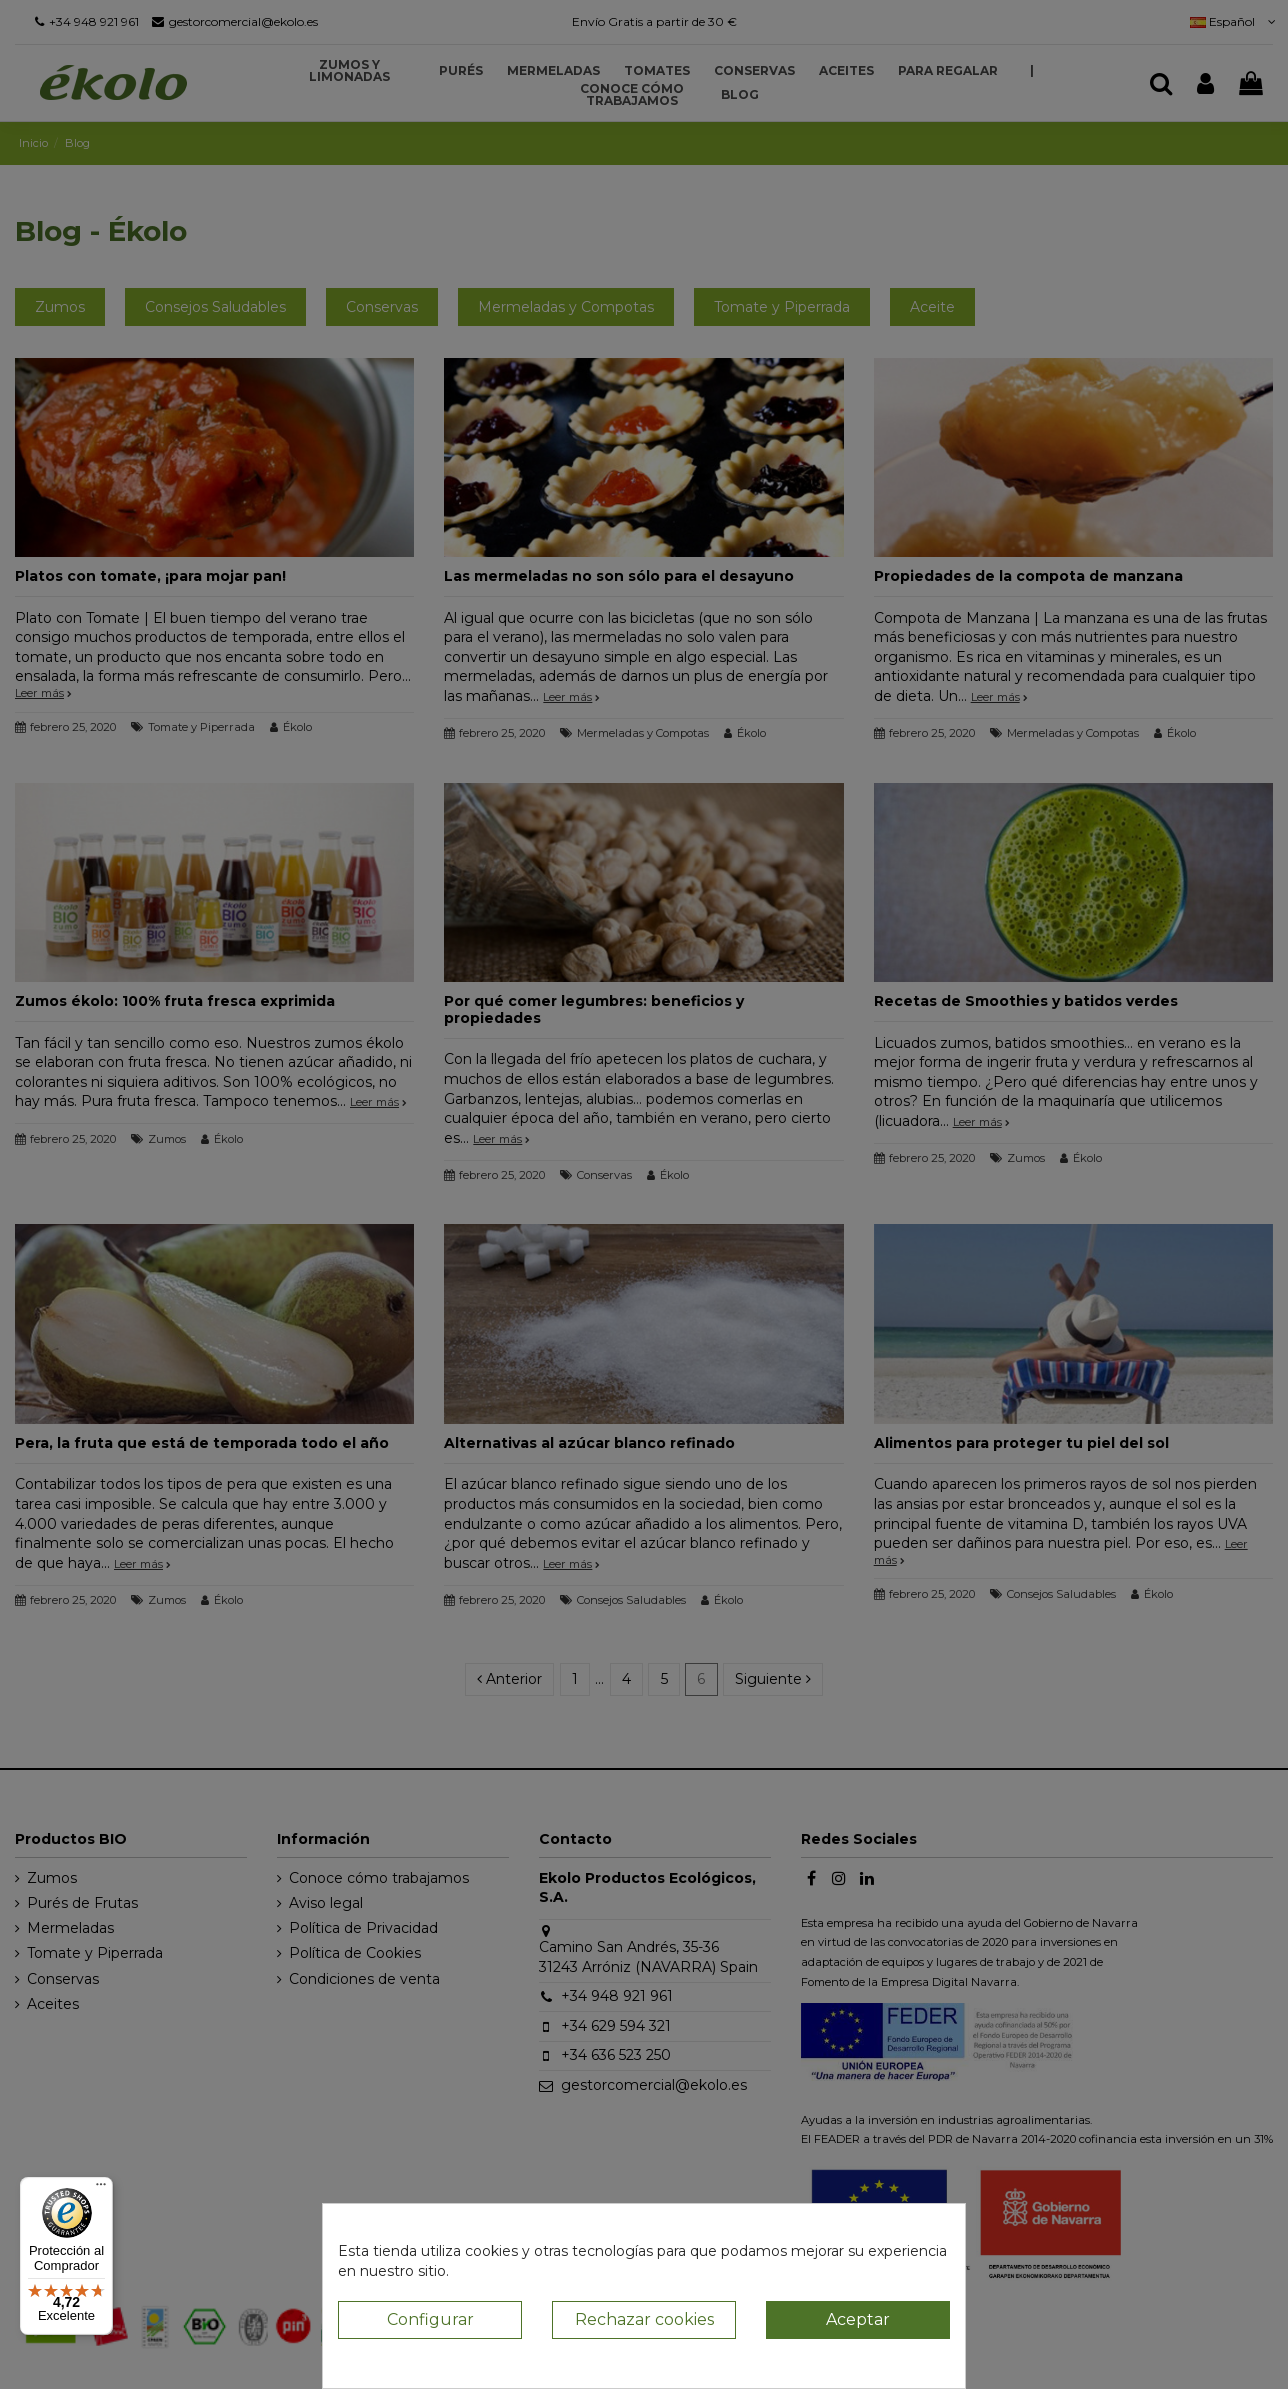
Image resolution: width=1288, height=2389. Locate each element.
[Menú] (101, 2189)
